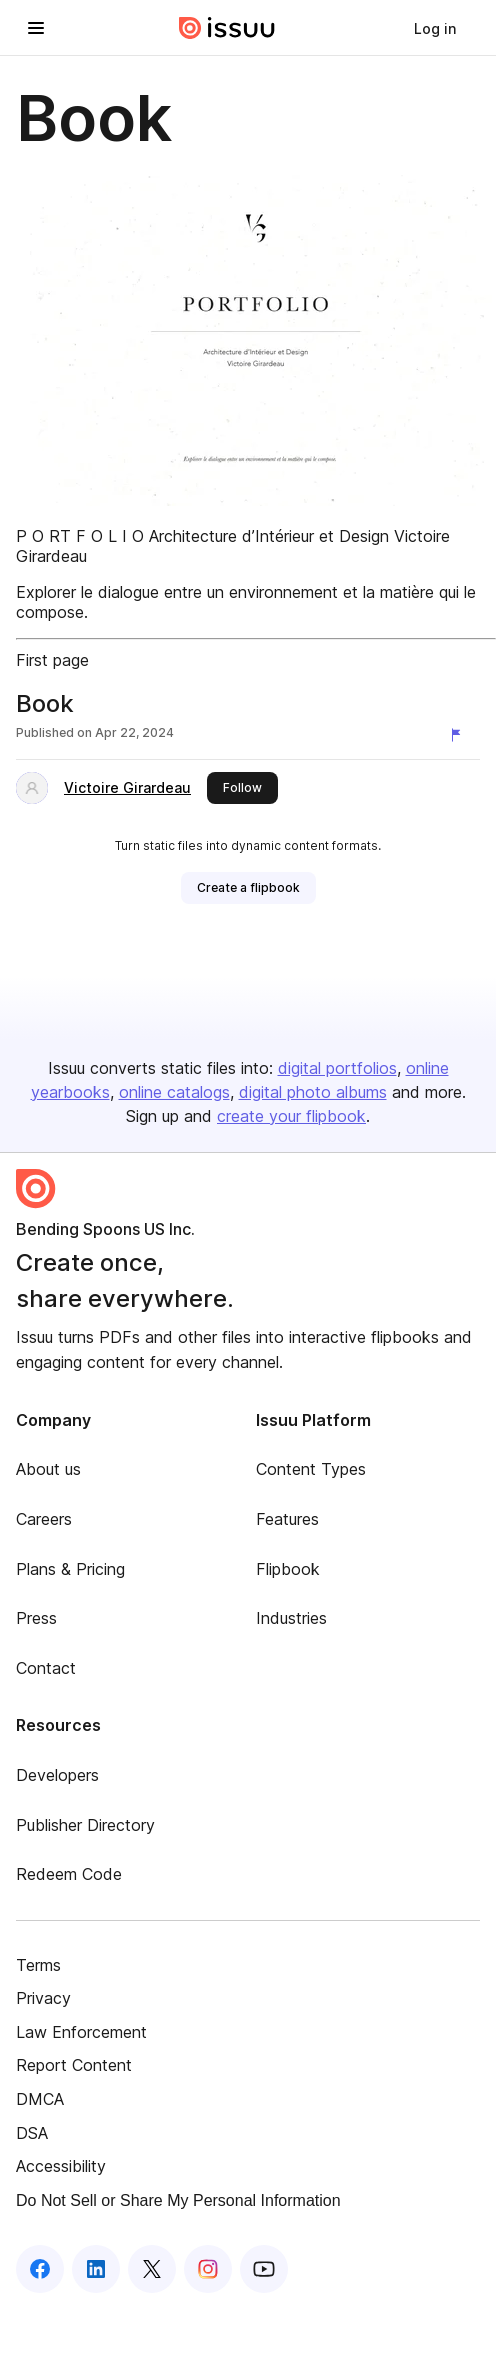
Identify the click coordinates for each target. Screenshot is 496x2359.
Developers (57, 1775)
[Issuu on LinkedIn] (96, 2269)
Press (36, 1618)
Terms (38, 1965)
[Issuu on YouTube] (264, 2269)
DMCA (40, 2099)
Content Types (311, 1469)
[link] (435, 28)
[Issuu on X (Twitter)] (152, 2269)
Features (287, 1519)
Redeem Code (69, 1874)
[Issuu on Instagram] (208, 2269)
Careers (44, 1519)
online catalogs (174, 1092)
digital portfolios (337, 1068)
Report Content (74, 2065)
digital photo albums (313, 1092)
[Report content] (460, 735)
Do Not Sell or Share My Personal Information (178, 2200)
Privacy (43, 1998)
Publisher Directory (85, 1825)
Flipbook (288, 1569)
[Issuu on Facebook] (40, 2269)
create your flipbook (291, 1116)
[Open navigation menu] (36, 28)
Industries (291, 1618)
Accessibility (61, 2166)
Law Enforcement (81, 2032)
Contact (46, 1668)
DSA (32, 2133)
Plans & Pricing (70, 1569)
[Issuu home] (227, 28)
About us (48, 1469)
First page (52, 660)
